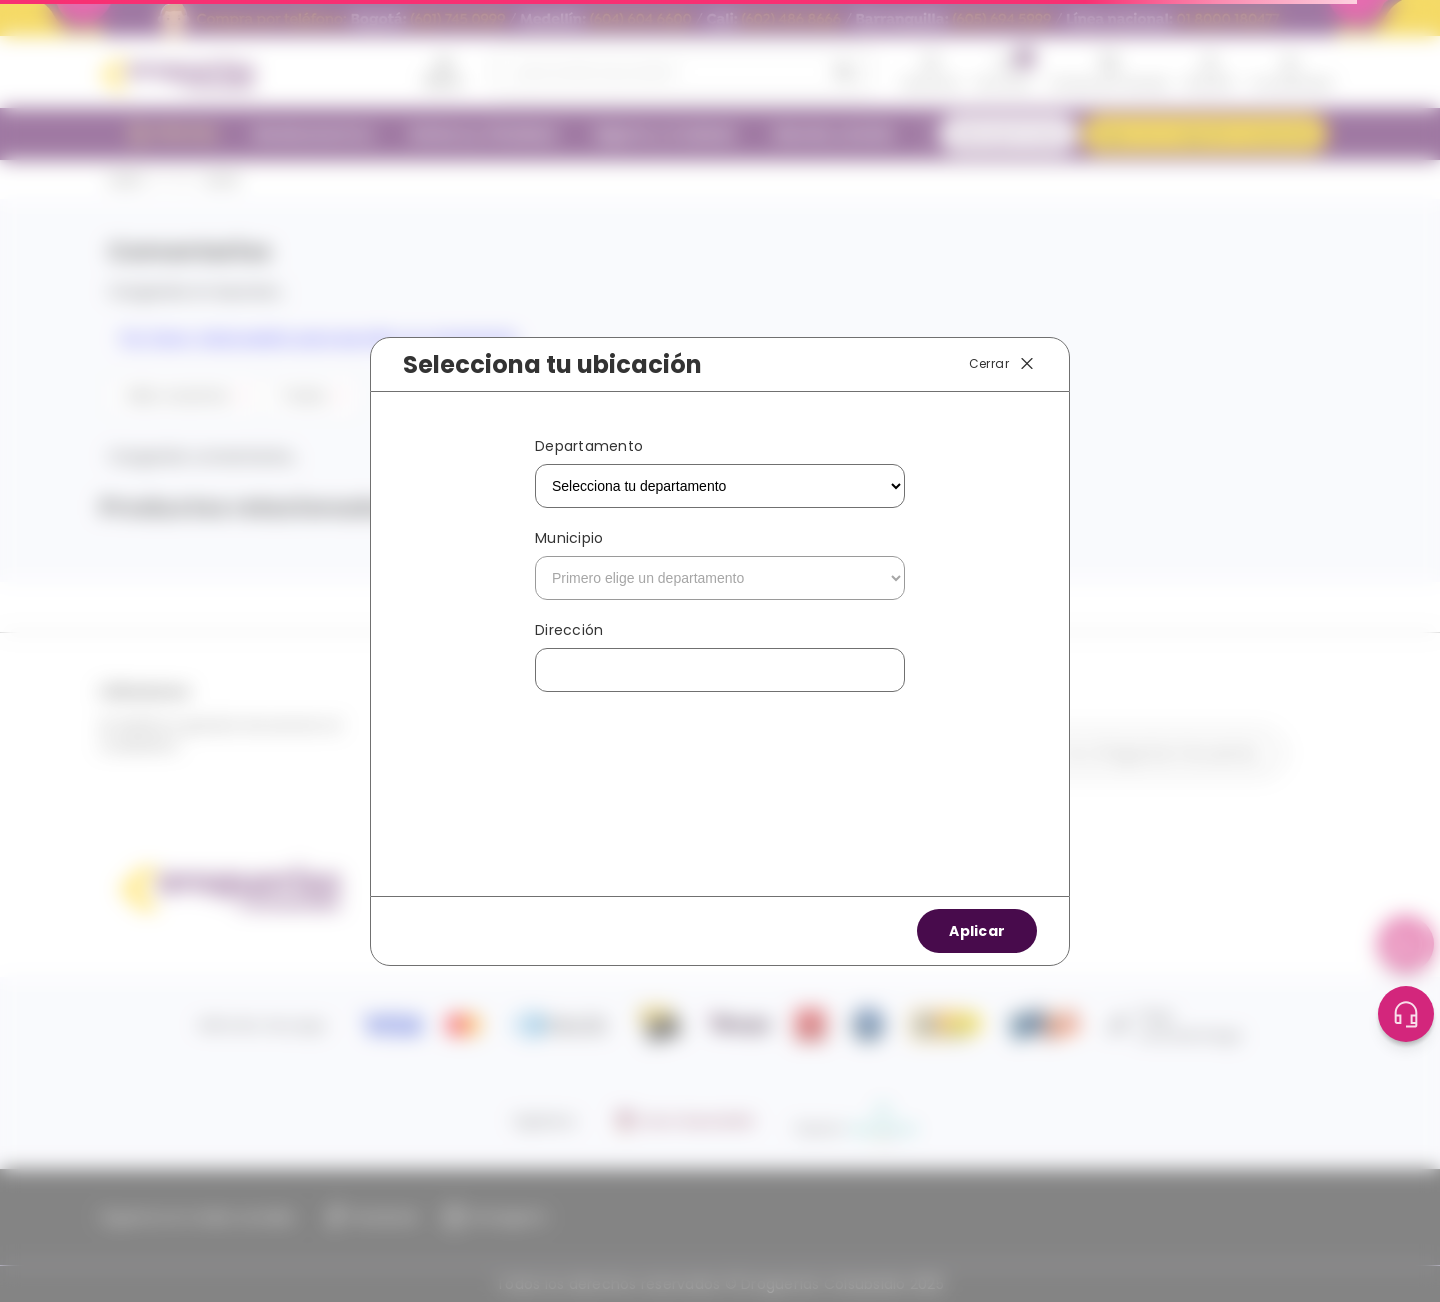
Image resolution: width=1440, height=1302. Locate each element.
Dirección (569, 630)
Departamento (589, 446)
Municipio (569, 538)
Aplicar (977, 931)
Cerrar (1003, 364)
